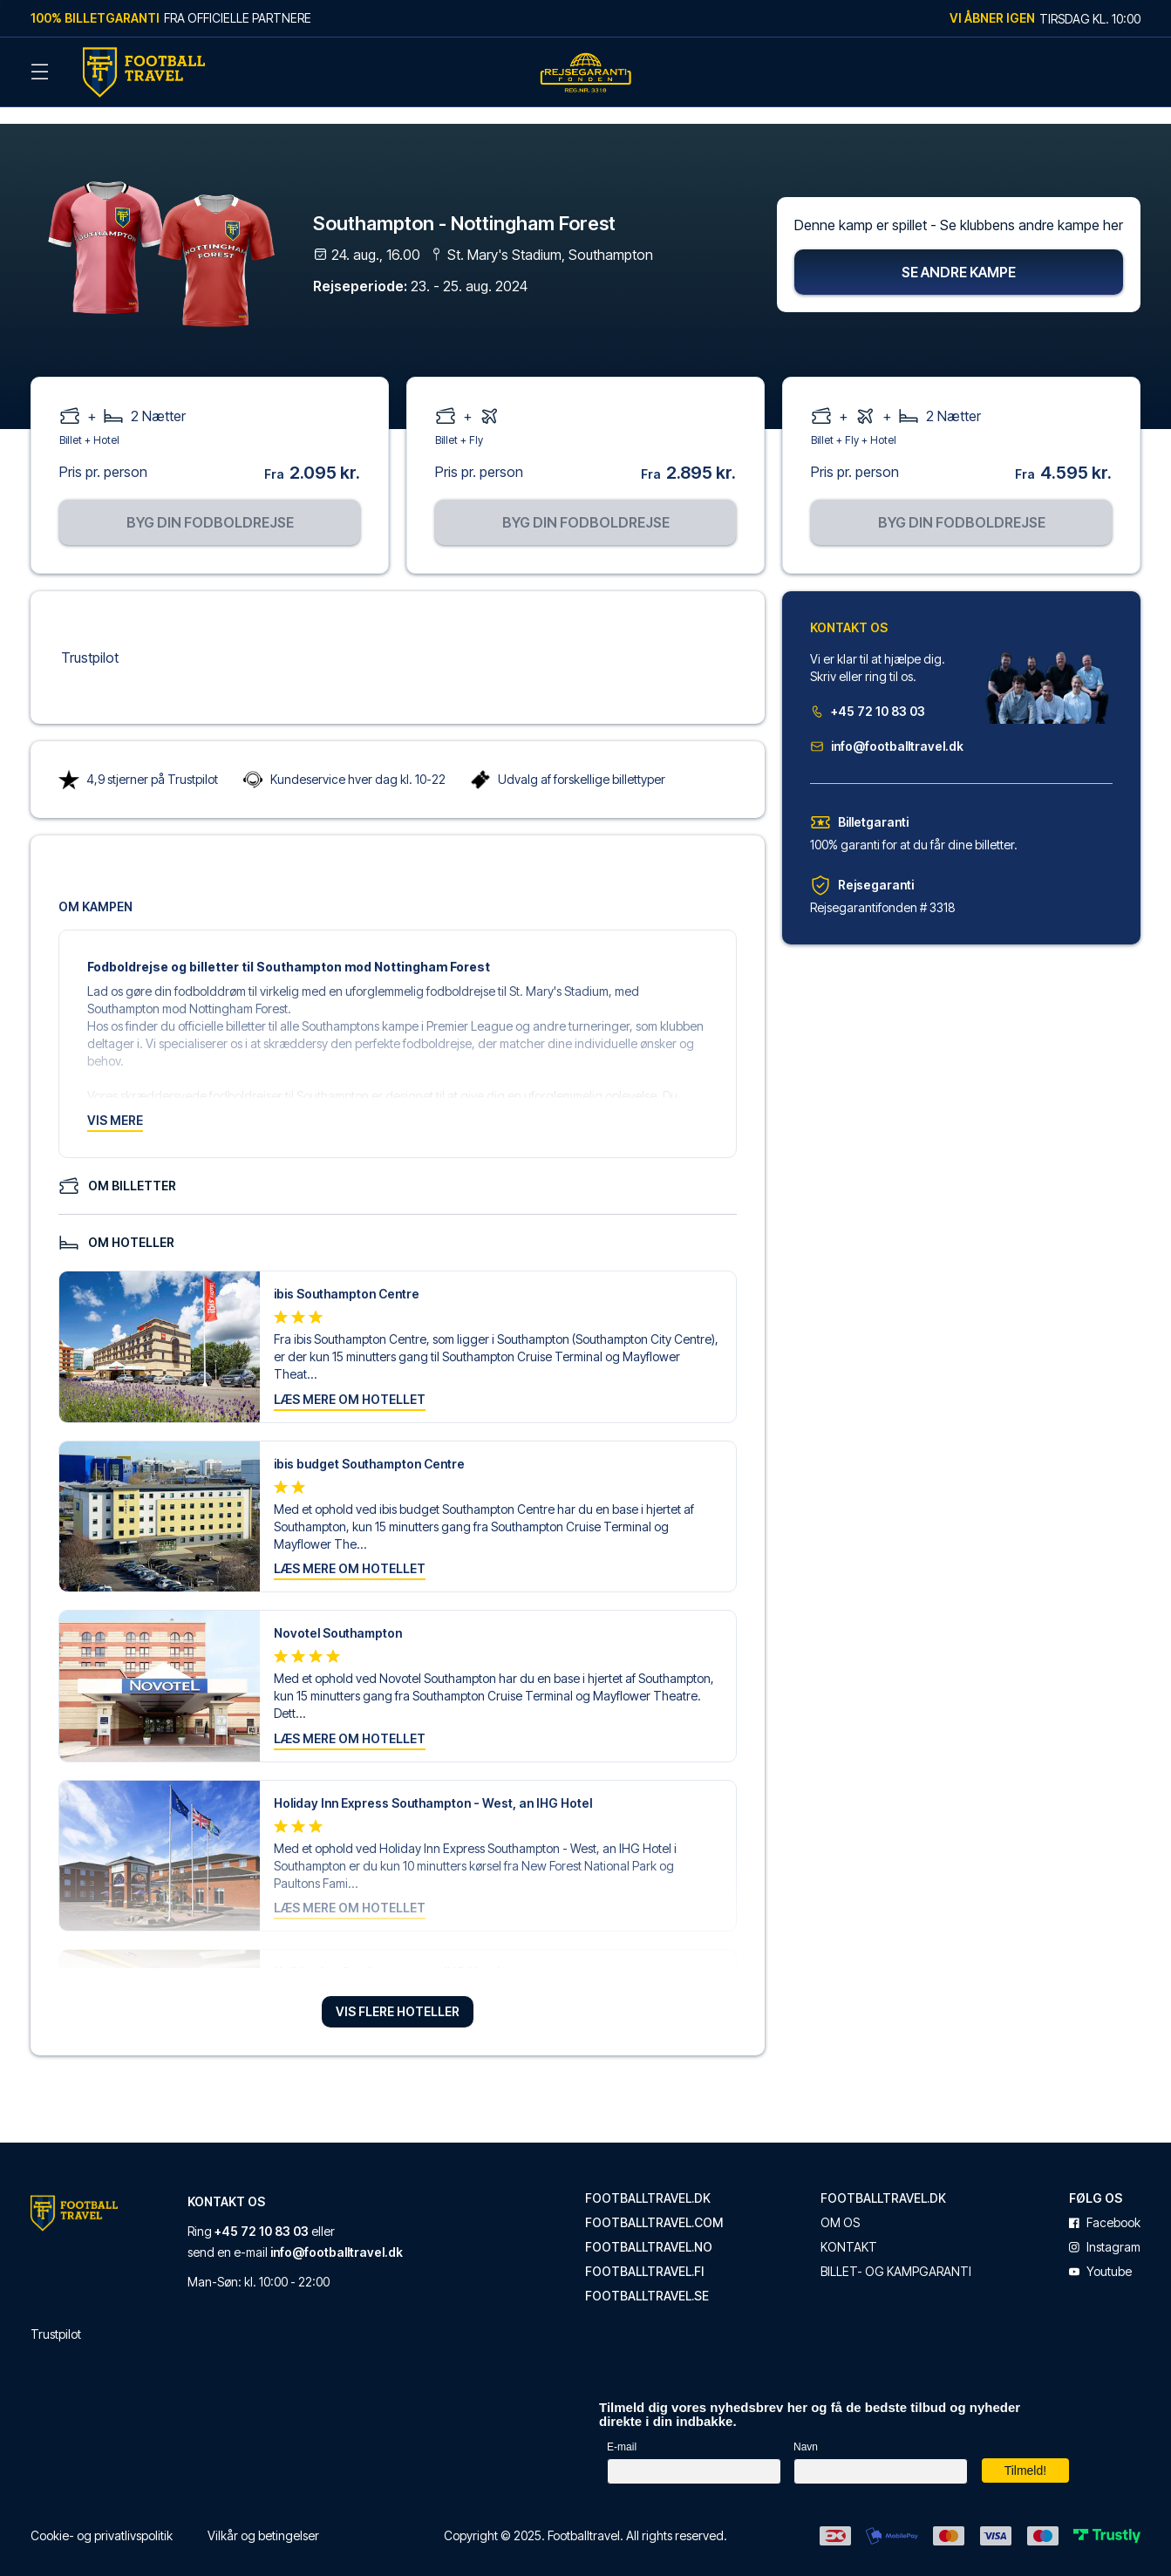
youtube (1100, 2252)
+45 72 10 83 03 (867, 692)
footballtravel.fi (644, 2252)
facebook (1104, 2204)
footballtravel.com (654, 2204)
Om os (840, 2204)
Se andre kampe (959, 253)
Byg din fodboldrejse (210, 503)
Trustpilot (90, 638)
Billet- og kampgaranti (895, 2252)
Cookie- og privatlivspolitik (102, 2516)
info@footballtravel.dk (886, 726)
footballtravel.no (648, 2228)
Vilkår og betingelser (263, 2516)
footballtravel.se (647, 2277)
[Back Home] (144, 72)
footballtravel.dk (648, 2179)
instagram (1104, 2228)
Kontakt (848, 2228)
